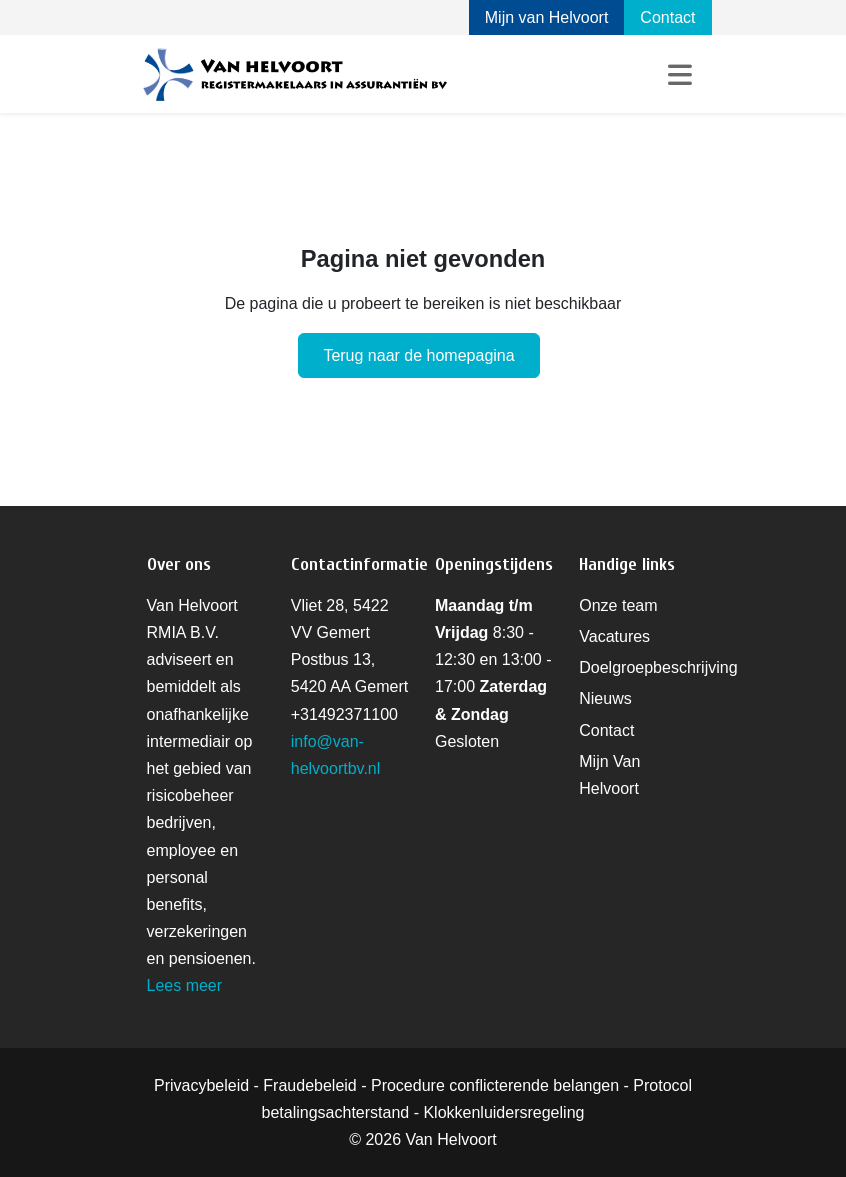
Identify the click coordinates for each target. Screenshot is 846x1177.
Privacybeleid (201, 1085)
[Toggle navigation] (680, 74)
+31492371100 (344, 714)
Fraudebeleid (309, 1085)
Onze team (618, 605)
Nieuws (605, 698)
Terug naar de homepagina (418, 355)
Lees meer (185, 985)
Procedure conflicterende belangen (495, 1085)
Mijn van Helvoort (547, 17)
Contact (667, 17)
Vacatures (614, 636)
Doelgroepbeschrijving (658, 667)
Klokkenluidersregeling (503, 1112)
